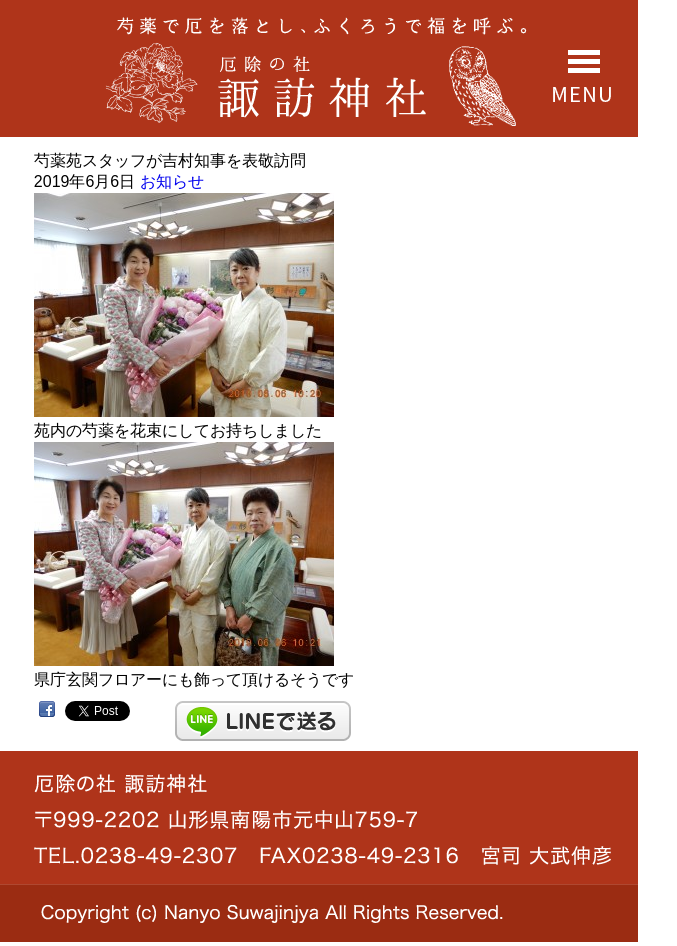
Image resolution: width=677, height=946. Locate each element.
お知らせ (172, 181)
